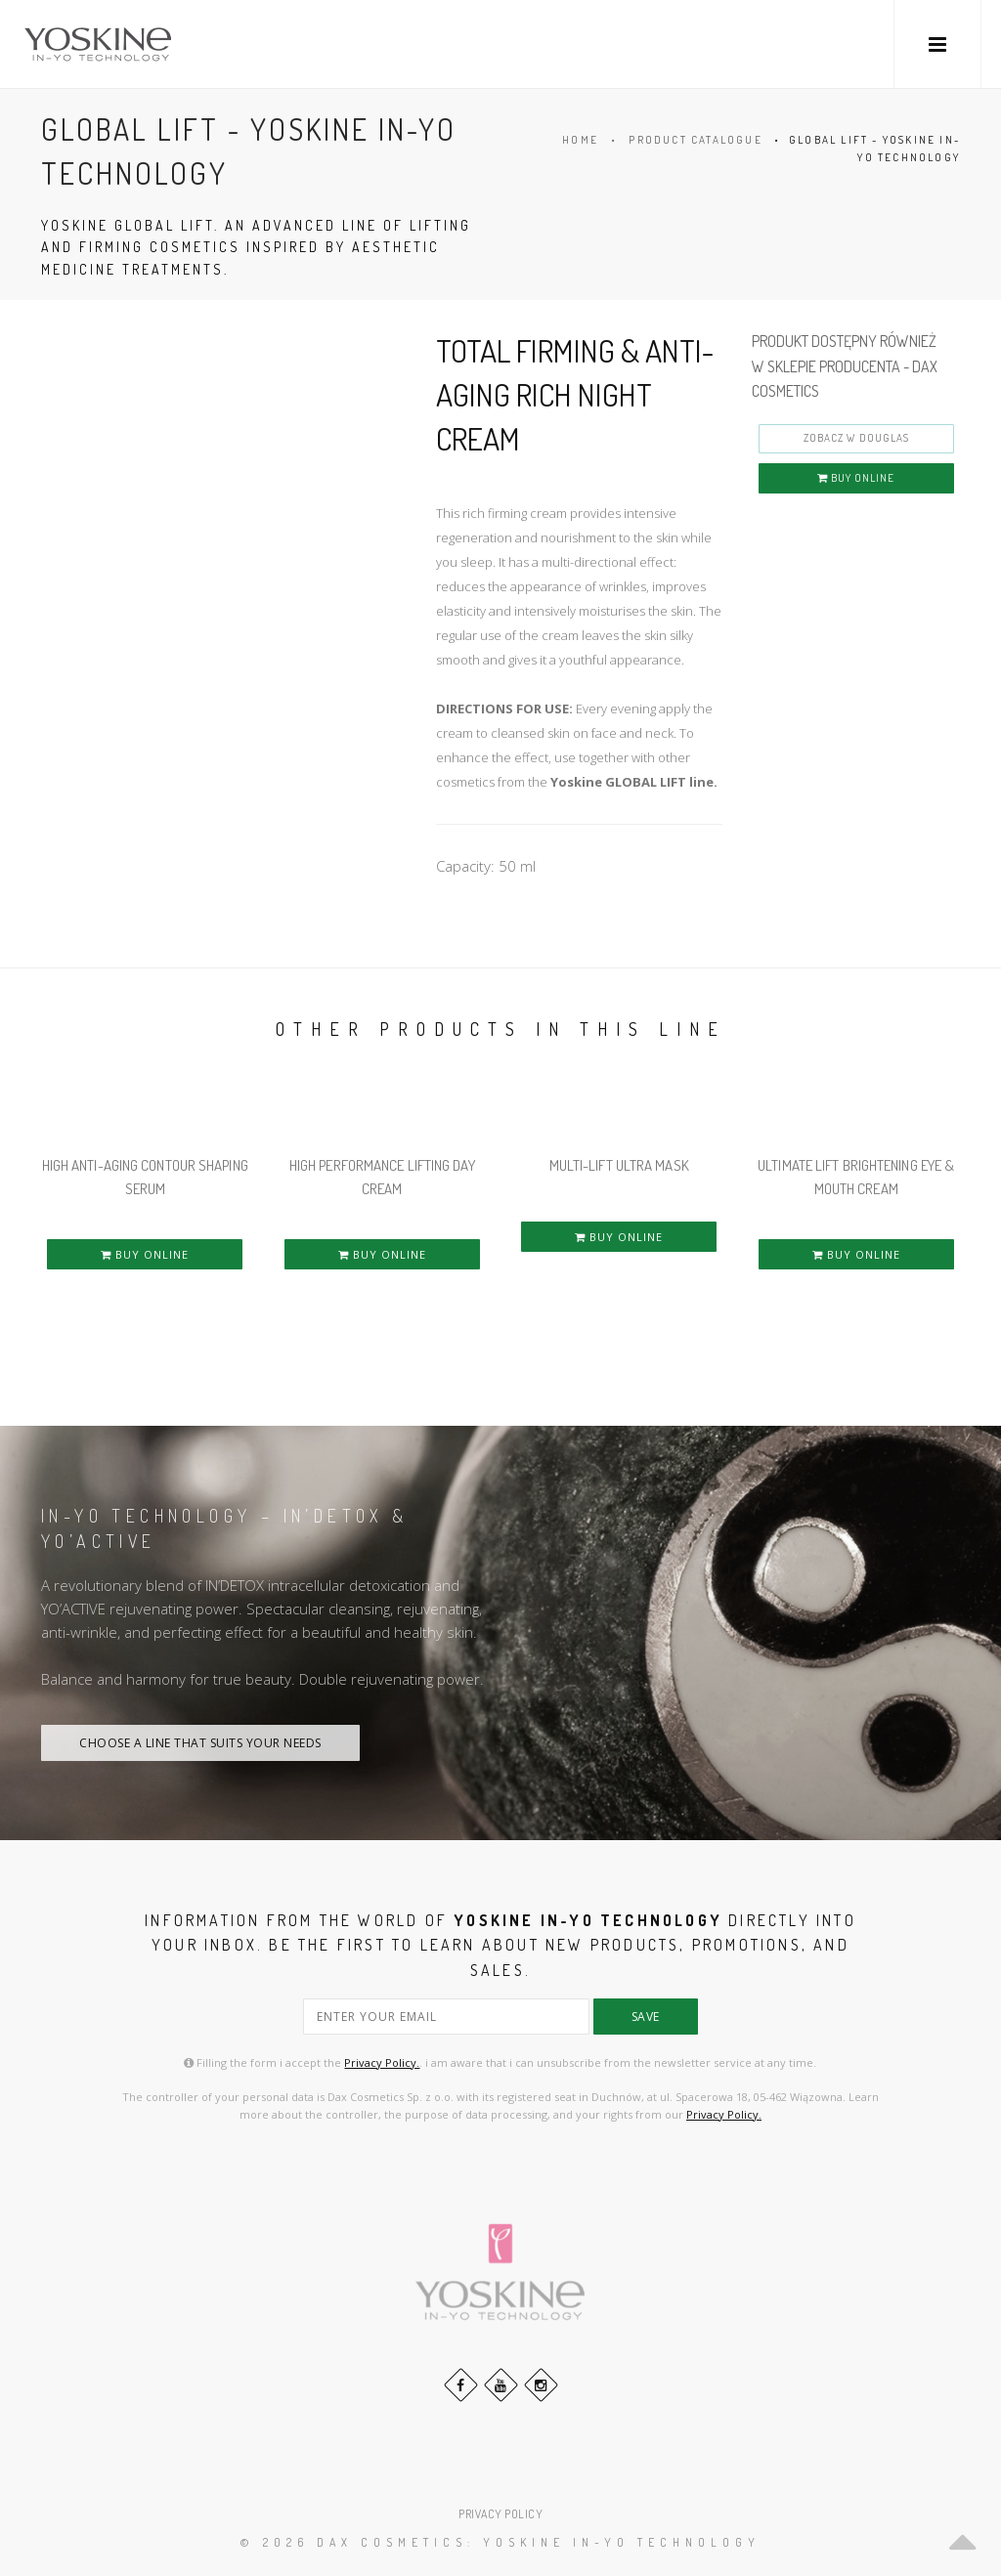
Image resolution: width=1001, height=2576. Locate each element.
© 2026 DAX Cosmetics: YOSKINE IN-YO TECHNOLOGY (500, 2542)
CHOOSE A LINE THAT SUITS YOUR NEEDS (200, 1743)
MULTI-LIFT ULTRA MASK (619, 1165)
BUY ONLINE (855, 478)
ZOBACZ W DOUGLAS (856, 438)
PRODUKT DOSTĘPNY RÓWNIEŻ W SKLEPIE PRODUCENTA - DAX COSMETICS (844, 366)
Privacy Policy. (381, 2062)
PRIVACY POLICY (500, 2514)
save (645, 2016)
